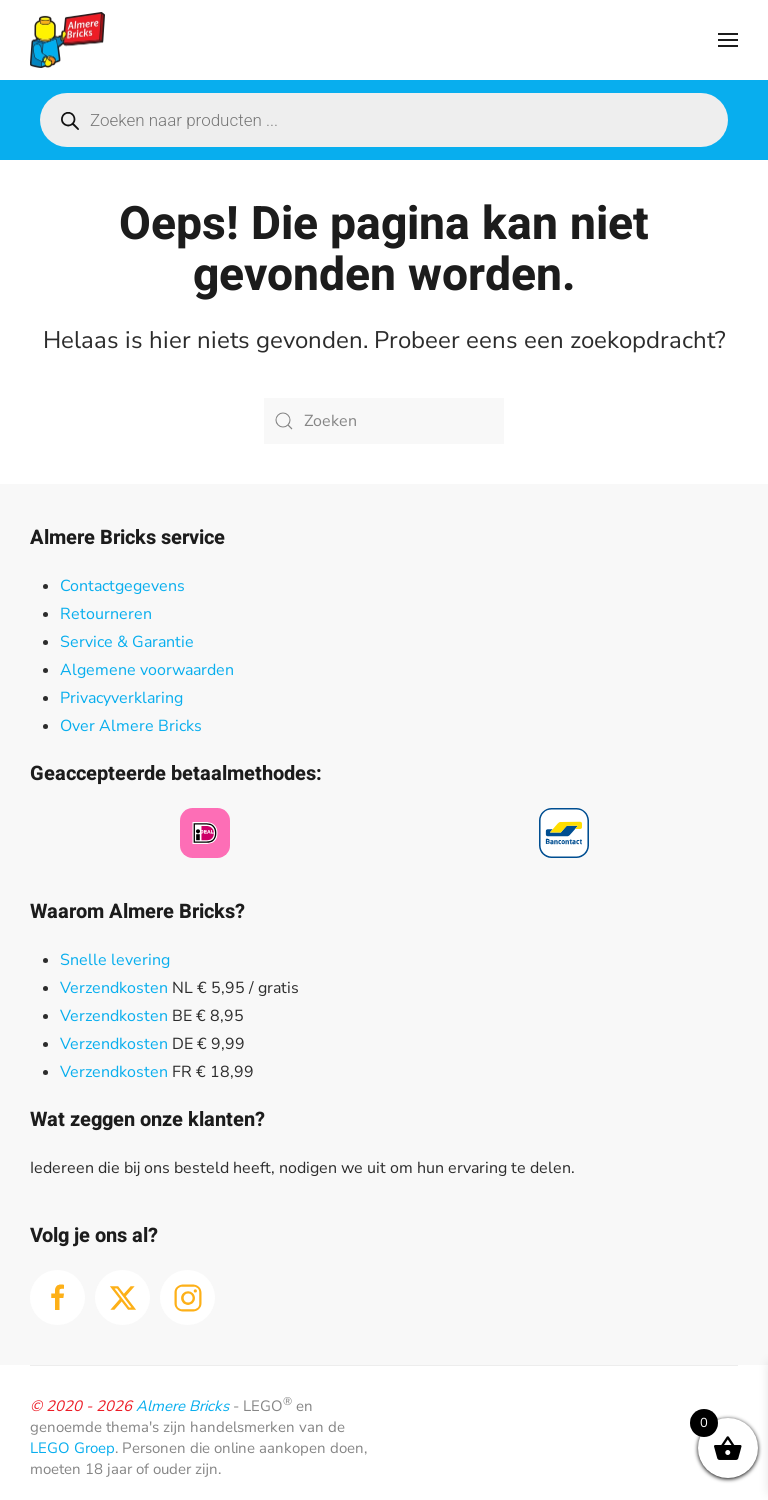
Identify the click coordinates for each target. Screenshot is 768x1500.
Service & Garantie (127, 642)
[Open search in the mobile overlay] (384, 120)
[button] (728, 40)
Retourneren (106, 614)
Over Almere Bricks (131, 726)
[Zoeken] (384, 421)
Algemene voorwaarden (147, 670)
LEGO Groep (72, 1448)
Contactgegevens (122, 586)
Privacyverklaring (121, 698)
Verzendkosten (114, 988)
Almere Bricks (182, 1406)
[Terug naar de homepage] (67, 40)
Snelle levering (115, 960)
